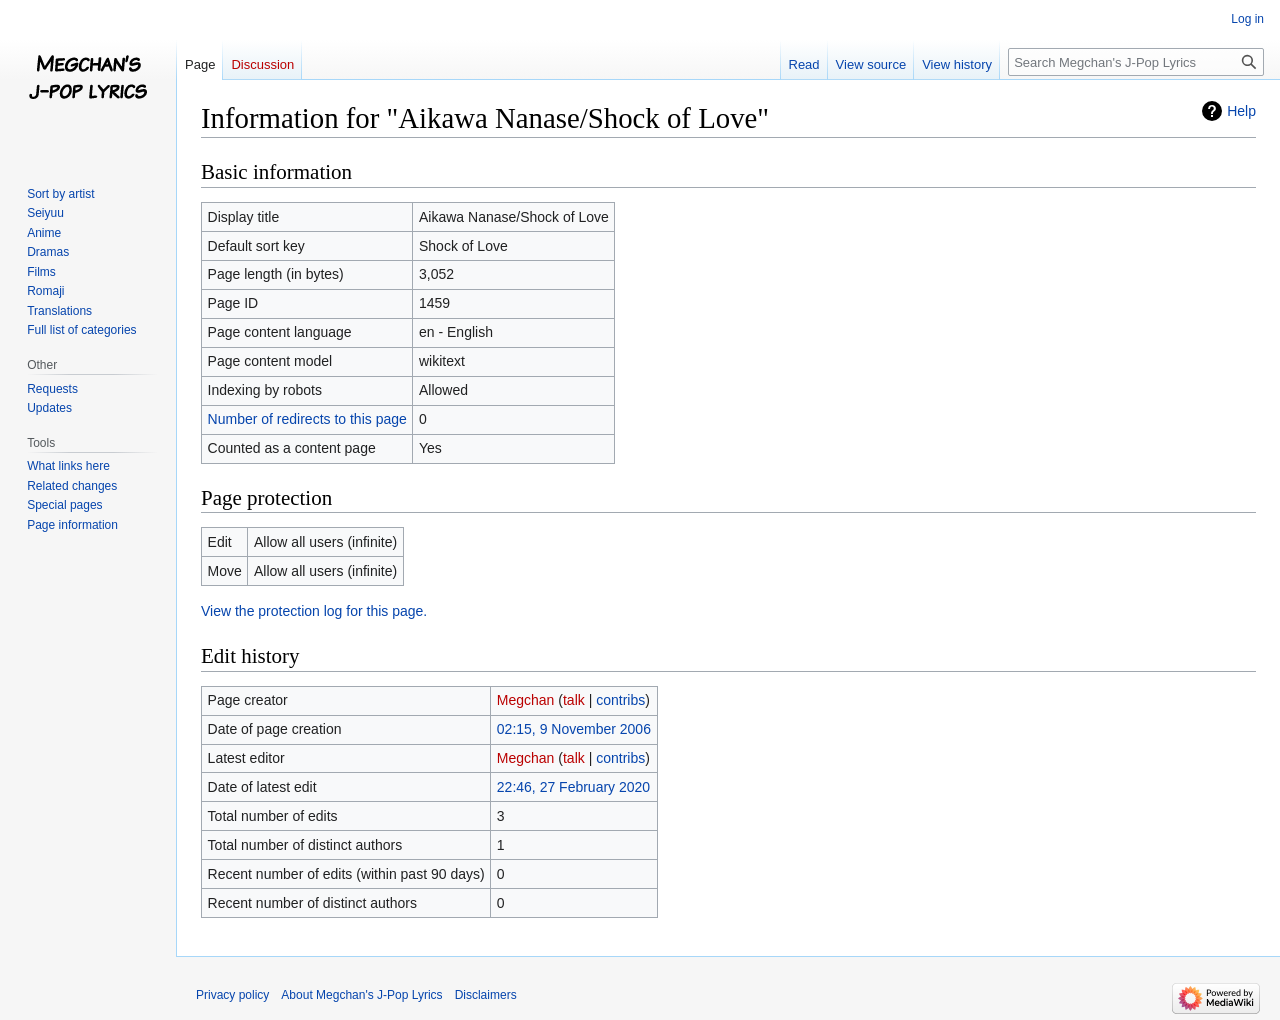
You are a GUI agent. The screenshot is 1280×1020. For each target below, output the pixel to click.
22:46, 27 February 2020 (573, 787)
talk (574, 700)
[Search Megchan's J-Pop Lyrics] (1136, 62)
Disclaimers (486, 995)
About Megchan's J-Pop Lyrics (361, 995)
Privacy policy (232, 995)
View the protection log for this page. (314, 611)
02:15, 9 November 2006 (574, 729)
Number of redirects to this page (307, 419)
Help (1241, 111)
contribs (620, 700)
